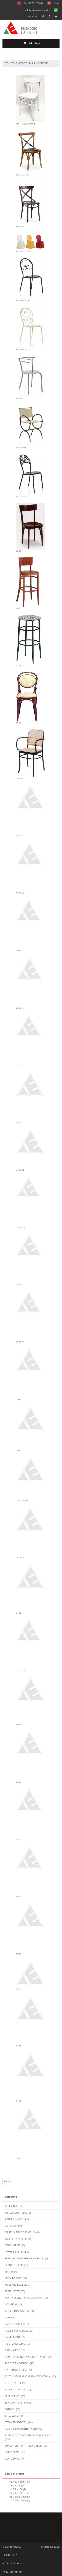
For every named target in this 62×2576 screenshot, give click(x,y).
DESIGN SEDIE (12, 2245)
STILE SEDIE (11, 2415)
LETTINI (9, 2271)
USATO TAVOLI (12, 2458)
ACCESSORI (11, 2206)
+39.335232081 (36, 3)
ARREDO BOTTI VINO (16, 2212)
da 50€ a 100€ (17, 2481)
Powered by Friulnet (50, 2546)
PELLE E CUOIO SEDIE (16, 2330)
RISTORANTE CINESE (16, 2370)
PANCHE (9, 2317)
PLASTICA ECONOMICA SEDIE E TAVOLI (25, 2356)
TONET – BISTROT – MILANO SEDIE (23, 2445)
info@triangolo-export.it (37, 9)
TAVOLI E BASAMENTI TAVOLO (21, 2428)
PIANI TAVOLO (12, 2337)
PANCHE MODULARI (15, 2324)
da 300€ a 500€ (18, 2500)
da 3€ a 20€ (16, 2489)
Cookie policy (16, 2571)
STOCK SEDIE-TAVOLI (16, 2422)
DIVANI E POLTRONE (16, 2252)
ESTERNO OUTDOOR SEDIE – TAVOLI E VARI (28, 2435)
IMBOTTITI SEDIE (14, 2265)
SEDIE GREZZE (12, 2396)
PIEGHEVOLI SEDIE (15, 2343)
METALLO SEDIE (13, 2278)
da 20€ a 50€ (17, 2493)
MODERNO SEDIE (14, 2284)
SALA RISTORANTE (15, 2389)
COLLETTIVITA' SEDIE (16, 2238)
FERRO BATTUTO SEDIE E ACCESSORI (24, 2258)
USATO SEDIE (12, 2452)
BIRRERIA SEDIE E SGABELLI (20, 2232)
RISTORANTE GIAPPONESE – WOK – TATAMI (28, 2376)
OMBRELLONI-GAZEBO (17, 2310)
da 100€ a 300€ (18, 2496)
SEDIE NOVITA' (12, 2291)
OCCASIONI (11, 2304)
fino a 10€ (15, 2485)
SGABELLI (10, 2409)
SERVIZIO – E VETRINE (17, 2402)
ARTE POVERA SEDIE (16, 2219)
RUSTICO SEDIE (13, 2383)
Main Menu (34, 43)
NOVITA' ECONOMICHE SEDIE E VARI (24, 2297)
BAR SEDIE (10, 2225)
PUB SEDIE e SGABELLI (17, 2363)
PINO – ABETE (12, 2350)
